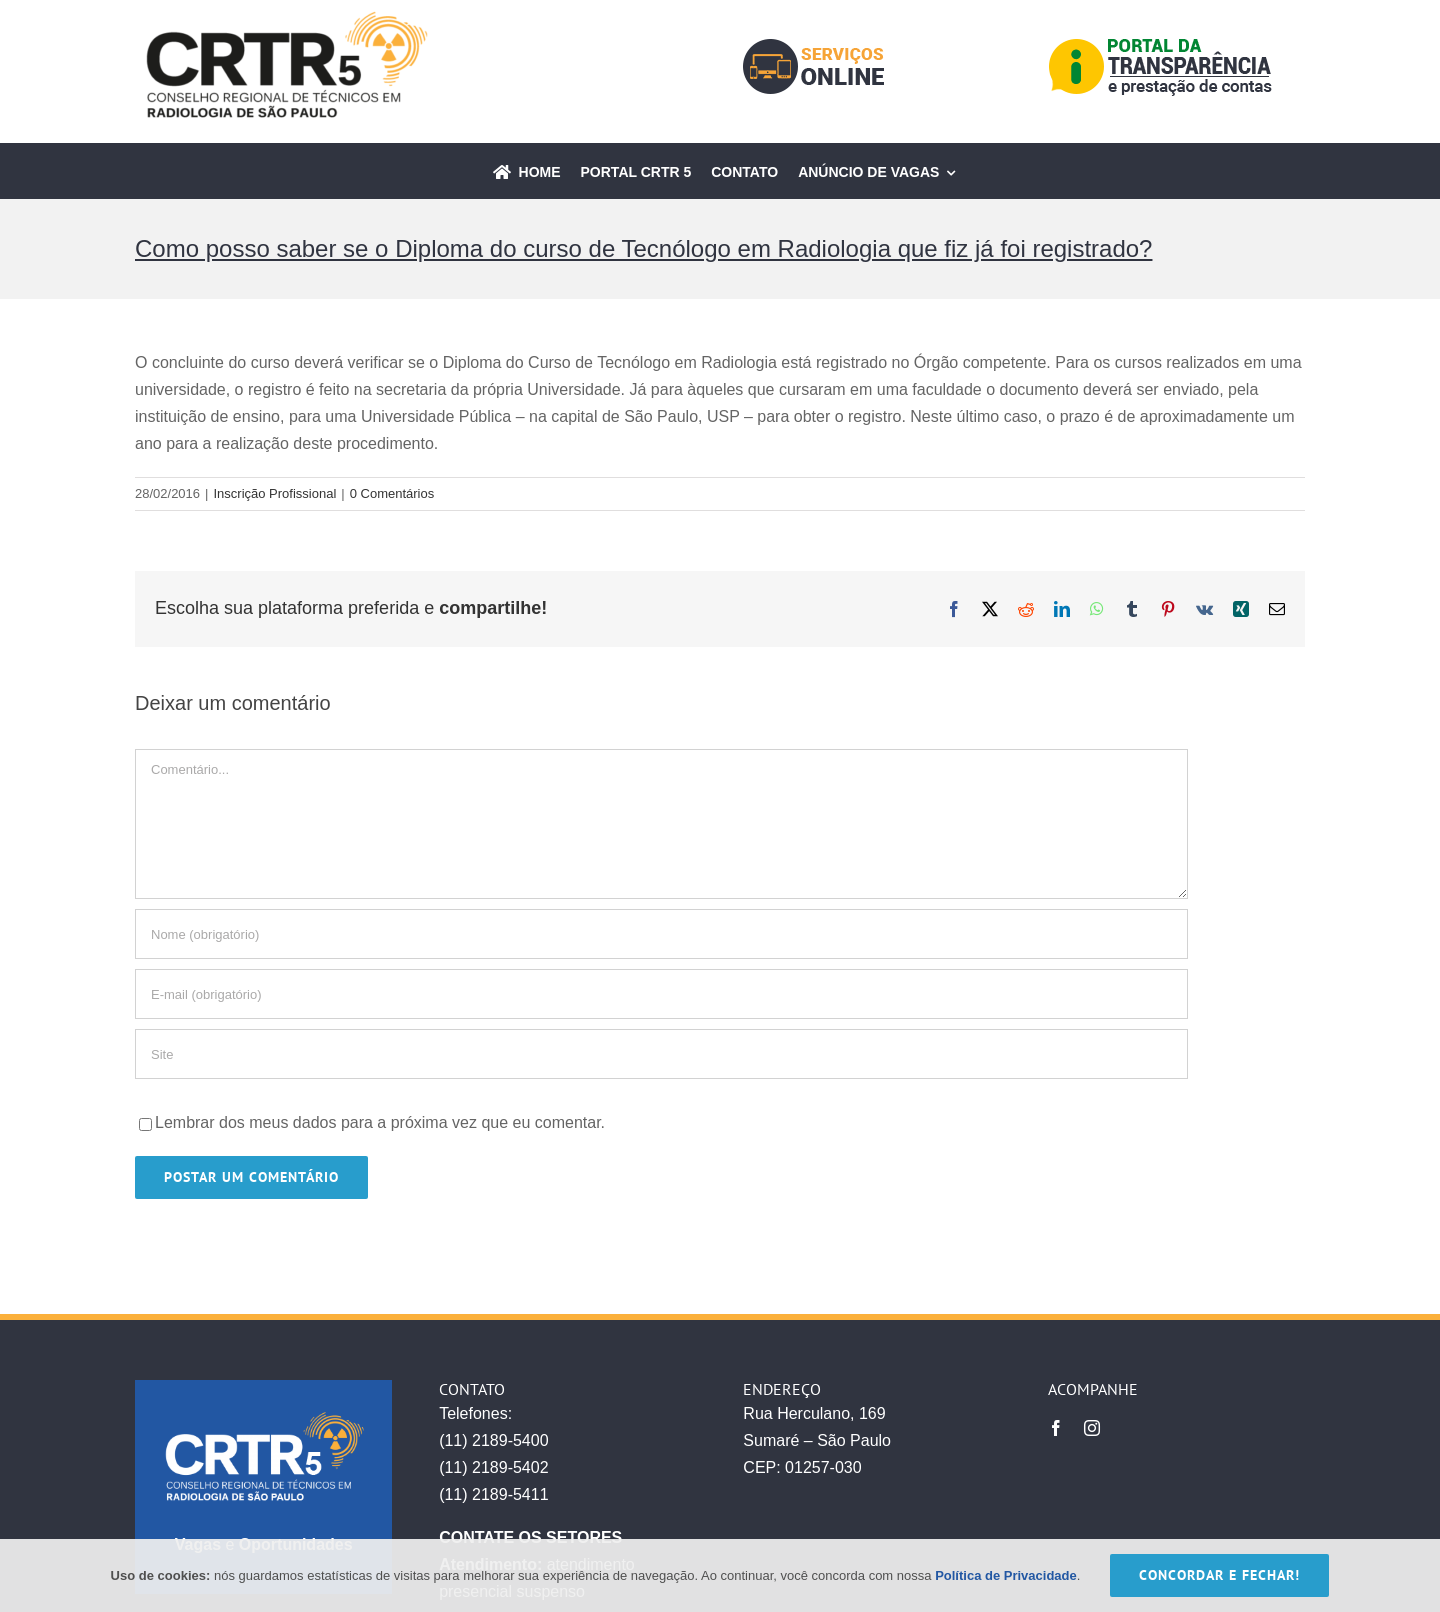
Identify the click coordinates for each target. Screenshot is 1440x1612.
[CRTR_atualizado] (285, 17)
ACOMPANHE (1093, 1389)
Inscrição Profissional (274, 493)
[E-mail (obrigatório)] (661, 994)
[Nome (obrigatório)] (661, 934)
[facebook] (1056, 1428)
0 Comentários (392, 493)
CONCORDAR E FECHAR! (1219, 1575)
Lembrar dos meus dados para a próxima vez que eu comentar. (380, 1122)
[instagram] (1092, 1428)
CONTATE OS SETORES (530, 1537)
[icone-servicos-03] (813, 46)
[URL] (661, 1054)
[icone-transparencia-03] (1161, 44)
